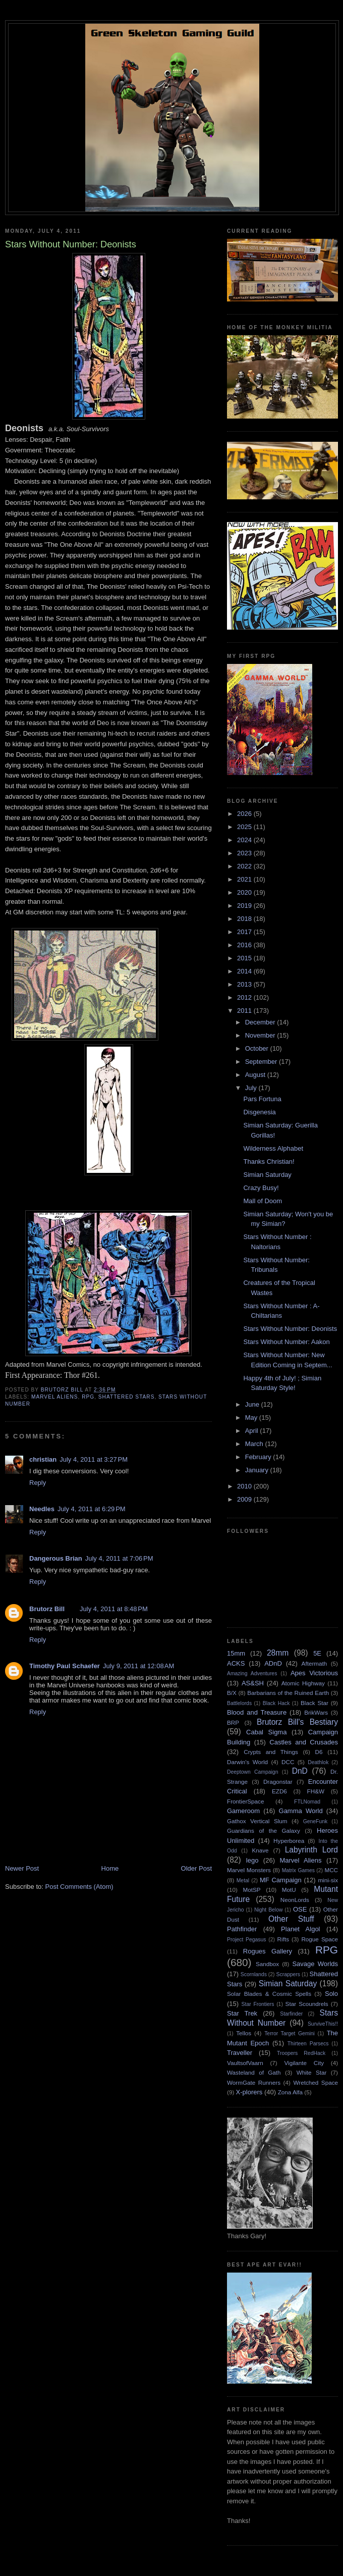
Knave (260, 1850)
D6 (319, 1751)
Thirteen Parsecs (308, 2043)
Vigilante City (304, 2062)
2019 (245, 905)
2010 (245, 1486)
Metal (243, 1880)
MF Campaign (281, 1880)
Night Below (268, 1910)
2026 (245, 813)
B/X (232, 1692)
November (261, 1035)
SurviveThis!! (323, 2024)
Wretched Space (315, 2082)
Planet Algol (300, 1929)
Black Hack (276, 1703)
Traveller (239, 2052)
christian (42, 1459)
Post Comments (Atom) (79, 1886)
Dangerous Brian (55, 1558)
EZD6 (279, 1791)
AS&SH (253, 1683)
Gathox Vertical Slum (257, 1821)
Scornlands (254, 1974)
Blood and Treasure (257, 1712)
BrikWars (316, 1712)
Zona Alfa (290, 2092)
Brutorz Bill (47, 1609)
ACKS (236, 1663)
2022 (245, 866)
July (252, 1088)
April (252, 1430)
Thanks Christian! (268, 1161)
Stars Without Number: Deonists (290, 1328)
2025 (245, 827)
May (252, 1417)
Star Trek (242, 2013)
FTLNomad (307, 1802)
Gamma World (301, 1811)
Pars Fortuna (262, 1099)
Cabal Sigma (266, 1732)
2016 (245, 945)
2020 (245, 892)
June (253, 1404)
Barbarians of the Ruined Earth (288, 1692)
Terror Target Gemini (289, 2033)
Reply (37, 1482)
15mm (236, 1653)
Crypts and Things (271, 1751)
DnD (300, 1771)
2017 (245, 932)
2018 (245, 918)
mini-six (328, 1880)
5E (317, 1653)
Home (110, 1868)
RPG (88, 1397)
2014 (245, 971)
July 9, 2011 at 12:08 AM (138, 1666)
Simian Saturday (267, 1174)
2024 (245, 840)
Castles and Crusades (303, 1742)
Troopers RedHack (301, 2053)
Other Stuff (291, 1919)
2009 (245, 1499)
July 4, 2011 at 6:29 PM (92, 1509)
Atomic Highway (303, 1683)
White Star (312, 2072)
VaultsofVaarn (245, 2062)
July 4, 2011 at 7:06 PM (119, 1558)
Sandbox (267, 1964)
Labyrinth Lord (311, 1849)
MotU (289, 1889)
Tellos (243, 2033)
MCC (331, 1870)
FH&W (315, 1791)
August (256, 1074)
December (261, 1022)
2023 (245, 853)
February (259, 1457)
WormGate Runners (253, 2082)
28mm (278, 1652)
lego (252, 1860)
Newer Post (22, 1868)
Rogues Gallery (267, 1951)
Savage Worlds (315, 1964)
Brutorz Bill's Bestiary (297, 1722)
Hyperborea (288, 1840)
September (262, 1061)
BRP (233, 1722)
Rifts (283, 1939)
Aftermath (314, 1663)
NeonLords (294, 1899)
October (257, 1048)
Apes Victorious (314, 1673)
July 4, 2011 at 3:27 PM (94, 1459)
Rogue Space (319, 1939)
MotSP (251, 1889)
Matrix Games (298, 1870)
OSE (300, 1909)
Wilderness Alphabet (273, 1148)
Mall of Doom (262, 1201)
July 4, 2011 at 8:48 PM (114, 1609)
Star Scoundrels (306, 2003)
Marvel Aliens (54, 1397)
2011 (245, 1010)
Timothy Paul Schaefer (64, 1666)
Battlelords (239, 1703)
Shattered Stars (126, 1397)
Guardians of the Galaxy (263, 1830)
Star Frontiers (258, 2004)
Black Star (314, 1702)
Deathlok (318, 1762)
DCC (287, 1762)
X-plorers (249, 2092)
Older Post (196, 1868)
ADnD (273, 1663)
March (255, 1444)
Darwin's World (247, 1762)
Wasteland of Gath (254, 2072)
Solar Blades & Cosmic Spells (269, 1993)
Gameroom (243, 1811)
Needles (41, 1509)
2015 (245, 958)
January (257, 1470)
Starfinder (291, 2014)
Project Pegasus (246, 1939)
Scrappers (288, 1974)
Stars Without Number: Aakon (286, 1342)
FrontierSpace (245, 1801)
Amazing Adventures (252, 1673)
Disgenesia (259, 1112)
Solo (331, 1993)
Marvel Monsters (249, 1870)
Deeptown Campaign (252, 1772)
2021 (245, 879)
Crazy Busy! (260, 1188)
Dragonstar (278, 1781)
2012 (245, 997)
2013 (245, 984)
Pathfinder (242, 1929)
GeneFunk (315, 1821)
